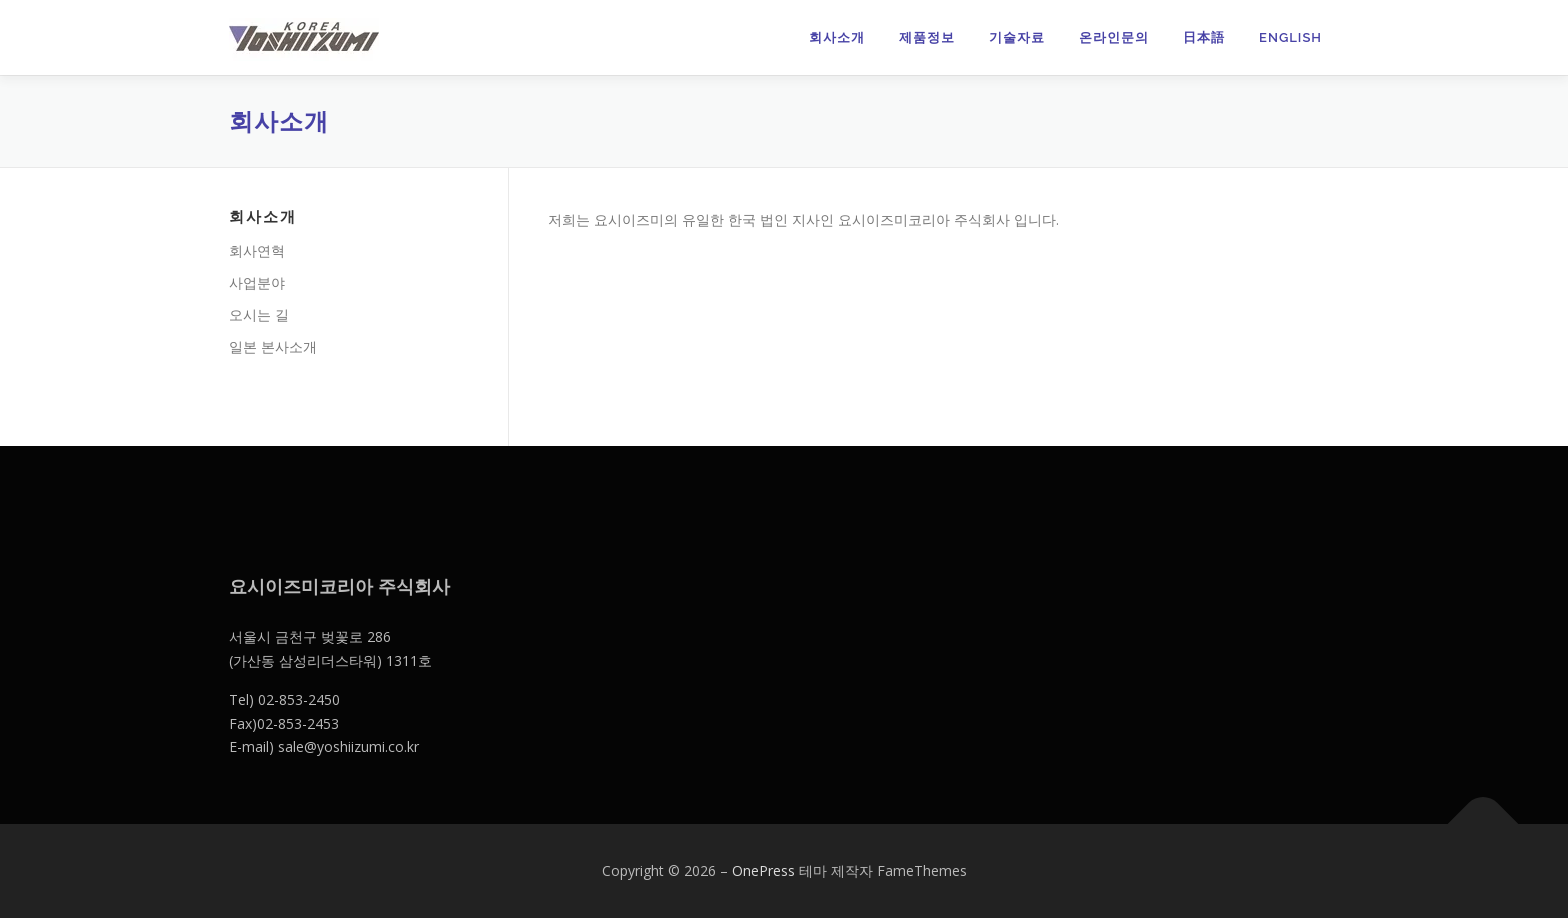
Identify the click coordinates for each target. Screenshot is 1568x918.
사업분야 (257, 282)
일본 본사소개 (273, 346)
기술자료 (1017, 37)
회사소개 (837, 37)
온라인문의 (1114, 37)
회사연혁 (257, 250)
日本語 (1204, 37)
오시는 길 (259, 314)
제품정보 (927, 37)
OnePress (763, 870)
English (1290, 37)
